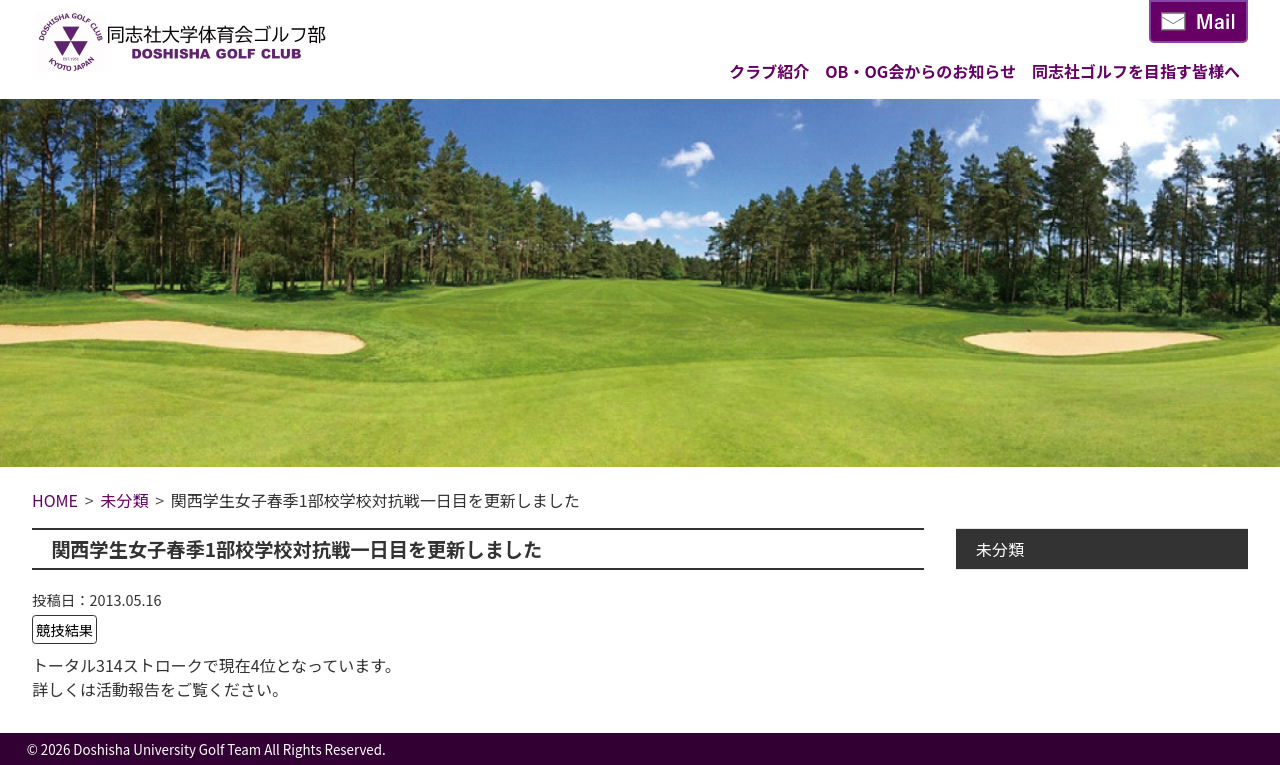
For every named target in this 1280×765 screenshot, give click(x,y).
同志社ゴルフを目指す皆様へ (1136, 71)
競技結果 (65, 629)
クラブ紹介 (769, 71)
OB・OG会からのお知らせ (920, 71)
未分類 (1000, 549)
